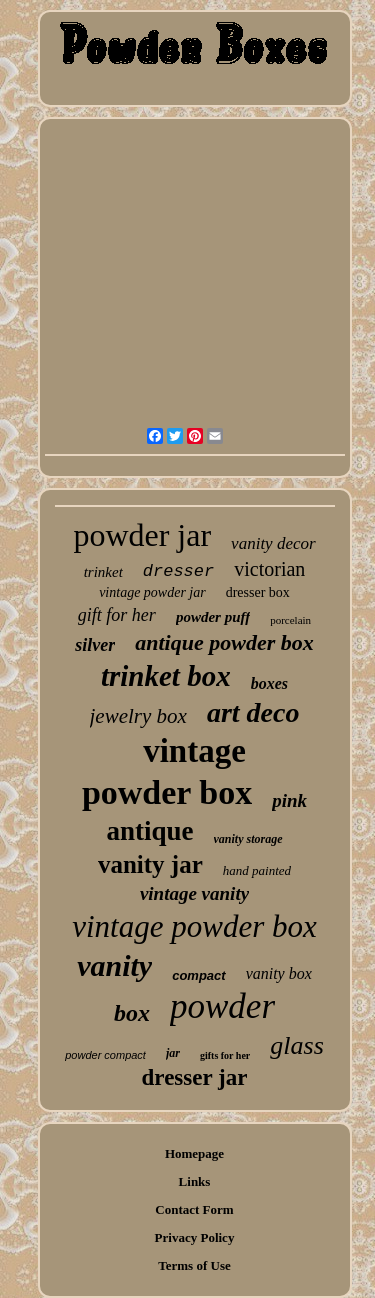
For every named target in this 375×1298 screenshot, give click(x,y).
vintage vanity (194, 893)
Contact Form (194, 1209)
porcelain (290, 620)
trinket (103, 572)
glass (296, 1045)
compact (198, 975)
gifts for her (225, 1055)
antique (149, 831)
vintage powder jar (152, 592)
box (132, 1013)
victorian (269, 569)
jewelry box (138, 716)
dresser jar (195, 1077)
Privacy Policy (195, 1237)
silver (95, 645)
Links (195, 1181)
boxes (269, 683)
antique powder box (224, 642)
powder (222, 1006)
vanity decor (273, 543)
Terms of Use (194, 1265)
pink (289, 800)
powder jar (142, 535)
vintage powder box (194, 926)
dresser (178, 571)
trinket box (166, 676)
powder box (167, 792)
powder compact (105, 1055)
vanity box (279, 973)
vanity (114, 965)
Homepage (194, 1153)
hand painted (257, 870)
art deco (253, 712)
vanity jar (150, 864)
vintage (194, 751)
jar (173, 1053)
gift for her (117, 615)
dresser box (258, 592)
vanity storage (248, 839)
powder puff (213, 617)
